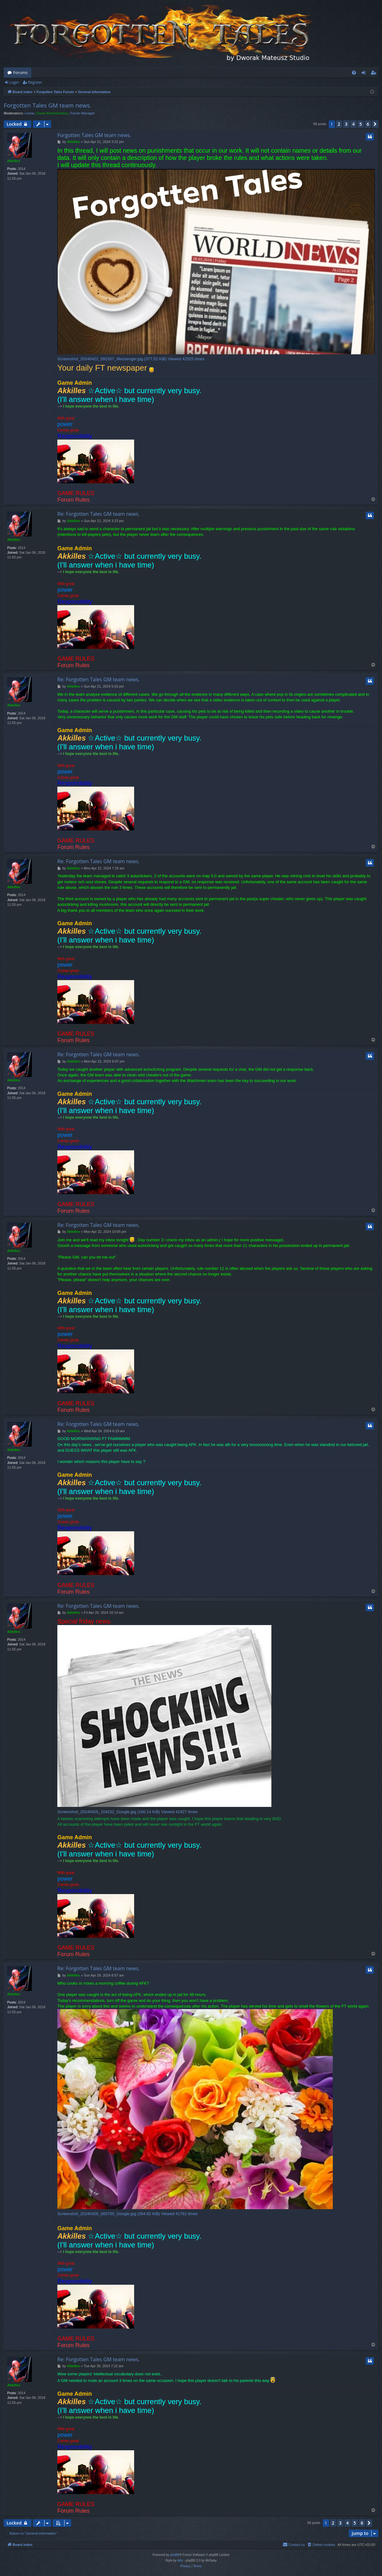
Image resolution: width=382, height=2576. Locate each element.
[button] (375, 124)
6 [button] (368, 124)
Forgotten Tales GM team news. (47, 105)
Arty (180, 2560)
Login (14, 82)
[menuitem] (354, 72)
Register (35, 82)
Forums (20, 72)
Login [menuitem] (365, 74)
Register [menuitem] (374, 74)
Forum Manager (82, 113)
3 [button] (346, 124)
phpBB (175, 2555)
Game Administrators (52, 113)
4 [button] (353, 124)
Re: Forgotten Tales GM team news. (98, 514)
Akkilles (13, 161)
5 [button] (360, 124)
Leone (29, 113)
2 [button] (339, 124)
